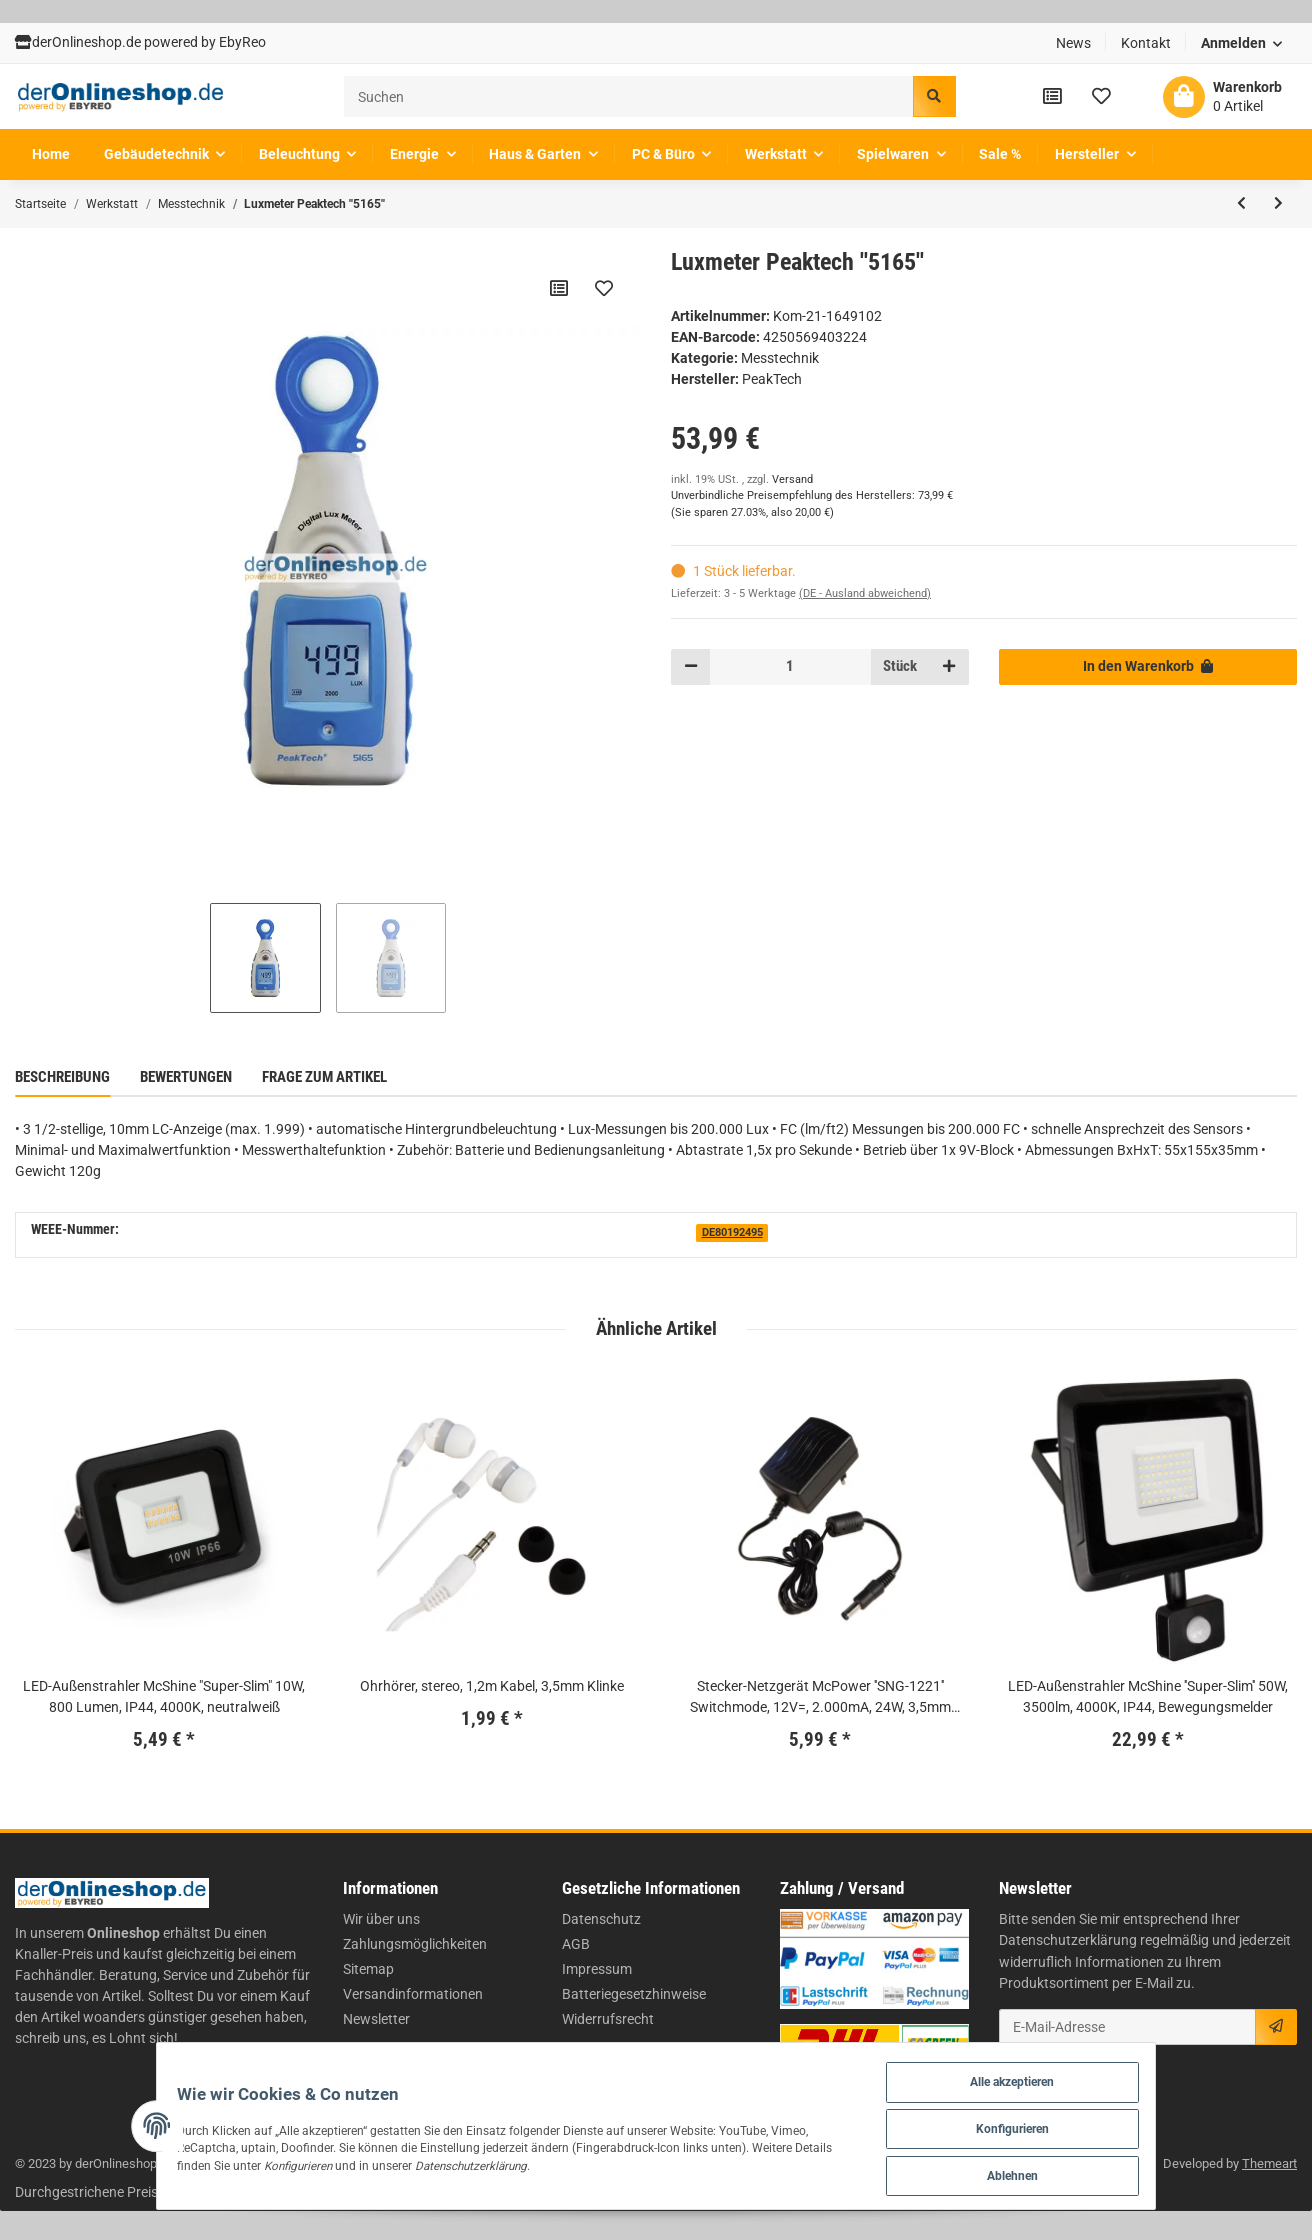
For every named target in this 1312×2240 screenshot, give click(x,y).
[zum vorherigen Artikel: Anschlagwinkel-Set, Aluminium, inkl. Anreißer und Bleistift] (1241, 204)
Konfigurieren (1065, 2124)
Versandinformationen (413, 1994)
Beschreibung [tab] (62, 1077)
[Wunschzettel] (1101, 96)
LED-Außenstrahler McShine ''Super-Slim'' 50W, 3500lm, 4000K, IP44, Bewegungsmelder (1148, 1696)
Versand (792, 479)
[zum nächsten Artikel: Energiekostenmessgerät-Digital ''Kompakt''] (1278, 204)
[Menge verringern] (691, 667)
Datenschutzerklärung (1068, 1940)
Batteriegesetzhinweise (634, 1994)
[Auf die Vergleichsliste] (558, 288)
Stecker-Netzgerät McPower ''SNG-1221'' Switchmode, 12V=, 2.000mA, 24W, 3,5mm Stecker (820, 1698)
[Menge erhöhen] (949, 667)
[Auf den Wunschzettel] (603, 288)
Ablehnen (1065, 2173)
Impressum (597, 1969)
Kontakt (1146, 43)
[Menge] (790, 667)
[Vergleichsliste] (1052, 96)
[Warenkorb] (1222, 97)
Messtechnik (780, 358)
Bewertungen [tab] (186, 1077)
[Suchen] (629, 96)
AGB (576, 1944)
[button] (1242, 43)
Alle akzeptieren (1064, 2075)
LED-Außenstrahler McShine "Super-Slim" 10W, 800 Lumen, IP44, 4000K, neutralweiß (164, 1696)
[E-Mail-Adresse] (1127, 2027)
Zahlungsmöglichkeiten (415, 1944)
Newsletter (376, 2019)
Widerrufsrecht (608, 2019)
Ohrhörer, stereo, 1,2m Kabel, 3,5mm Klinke (492, 1686)
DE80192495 (732, 1232)
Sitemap (368, 1969)
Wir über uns (381, 1919)
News (1073, 43)
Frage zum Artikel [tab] (324, 1077)
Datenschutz (601, 1919)
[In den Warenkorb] (1148, 667)
